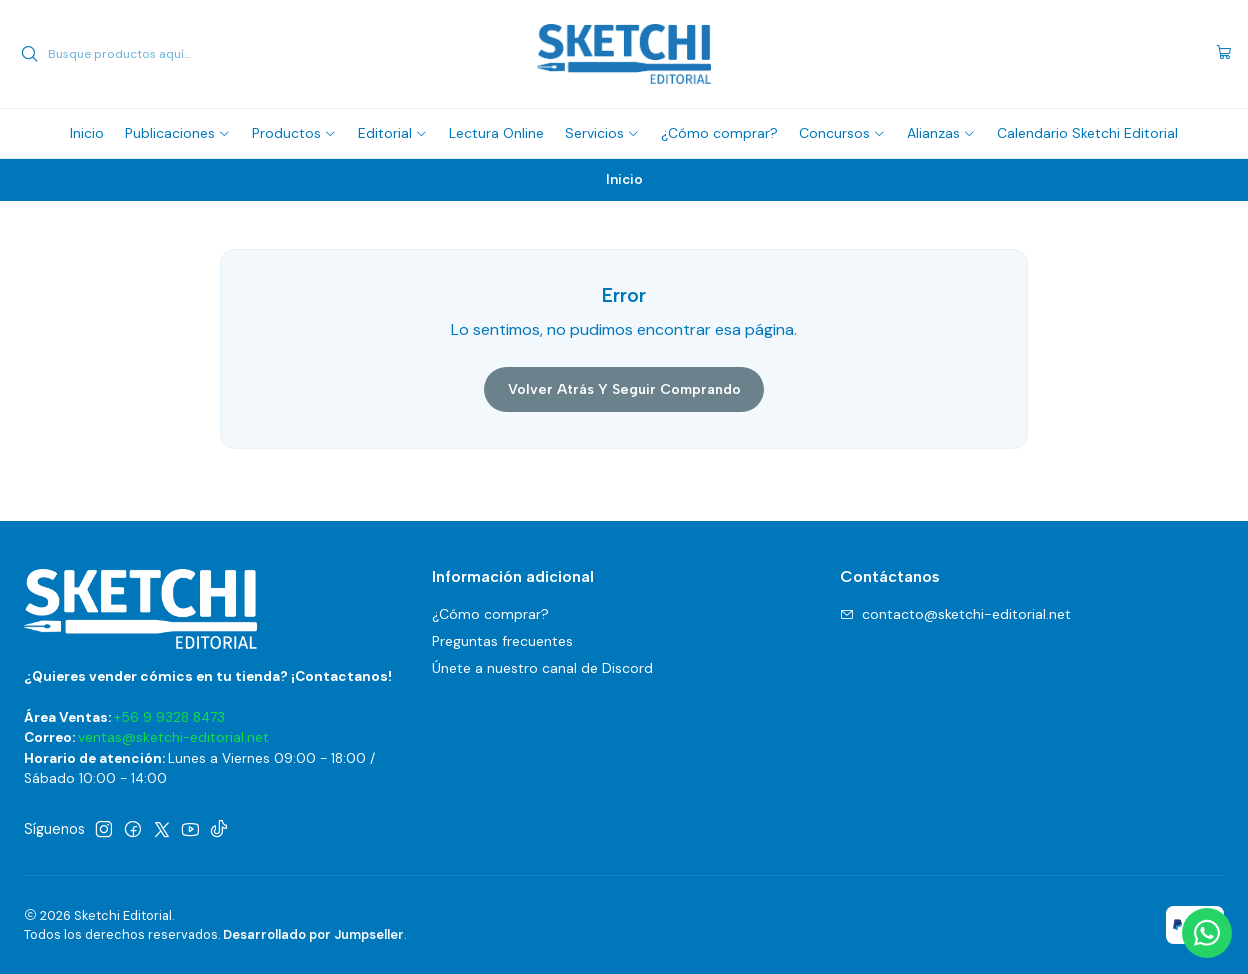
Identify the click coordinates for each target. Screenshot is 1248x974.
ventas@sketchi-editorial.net (173, 737)
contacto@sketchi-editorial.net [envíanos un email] (955, 614)
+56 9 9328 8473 (169, 717)
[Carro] (1224, 54)
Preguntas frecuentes (502, 641)
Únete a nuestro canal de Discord (542, 668)
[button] (178, 133)
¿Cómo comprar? (490, 614)
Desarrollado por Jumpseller (313, 934)
